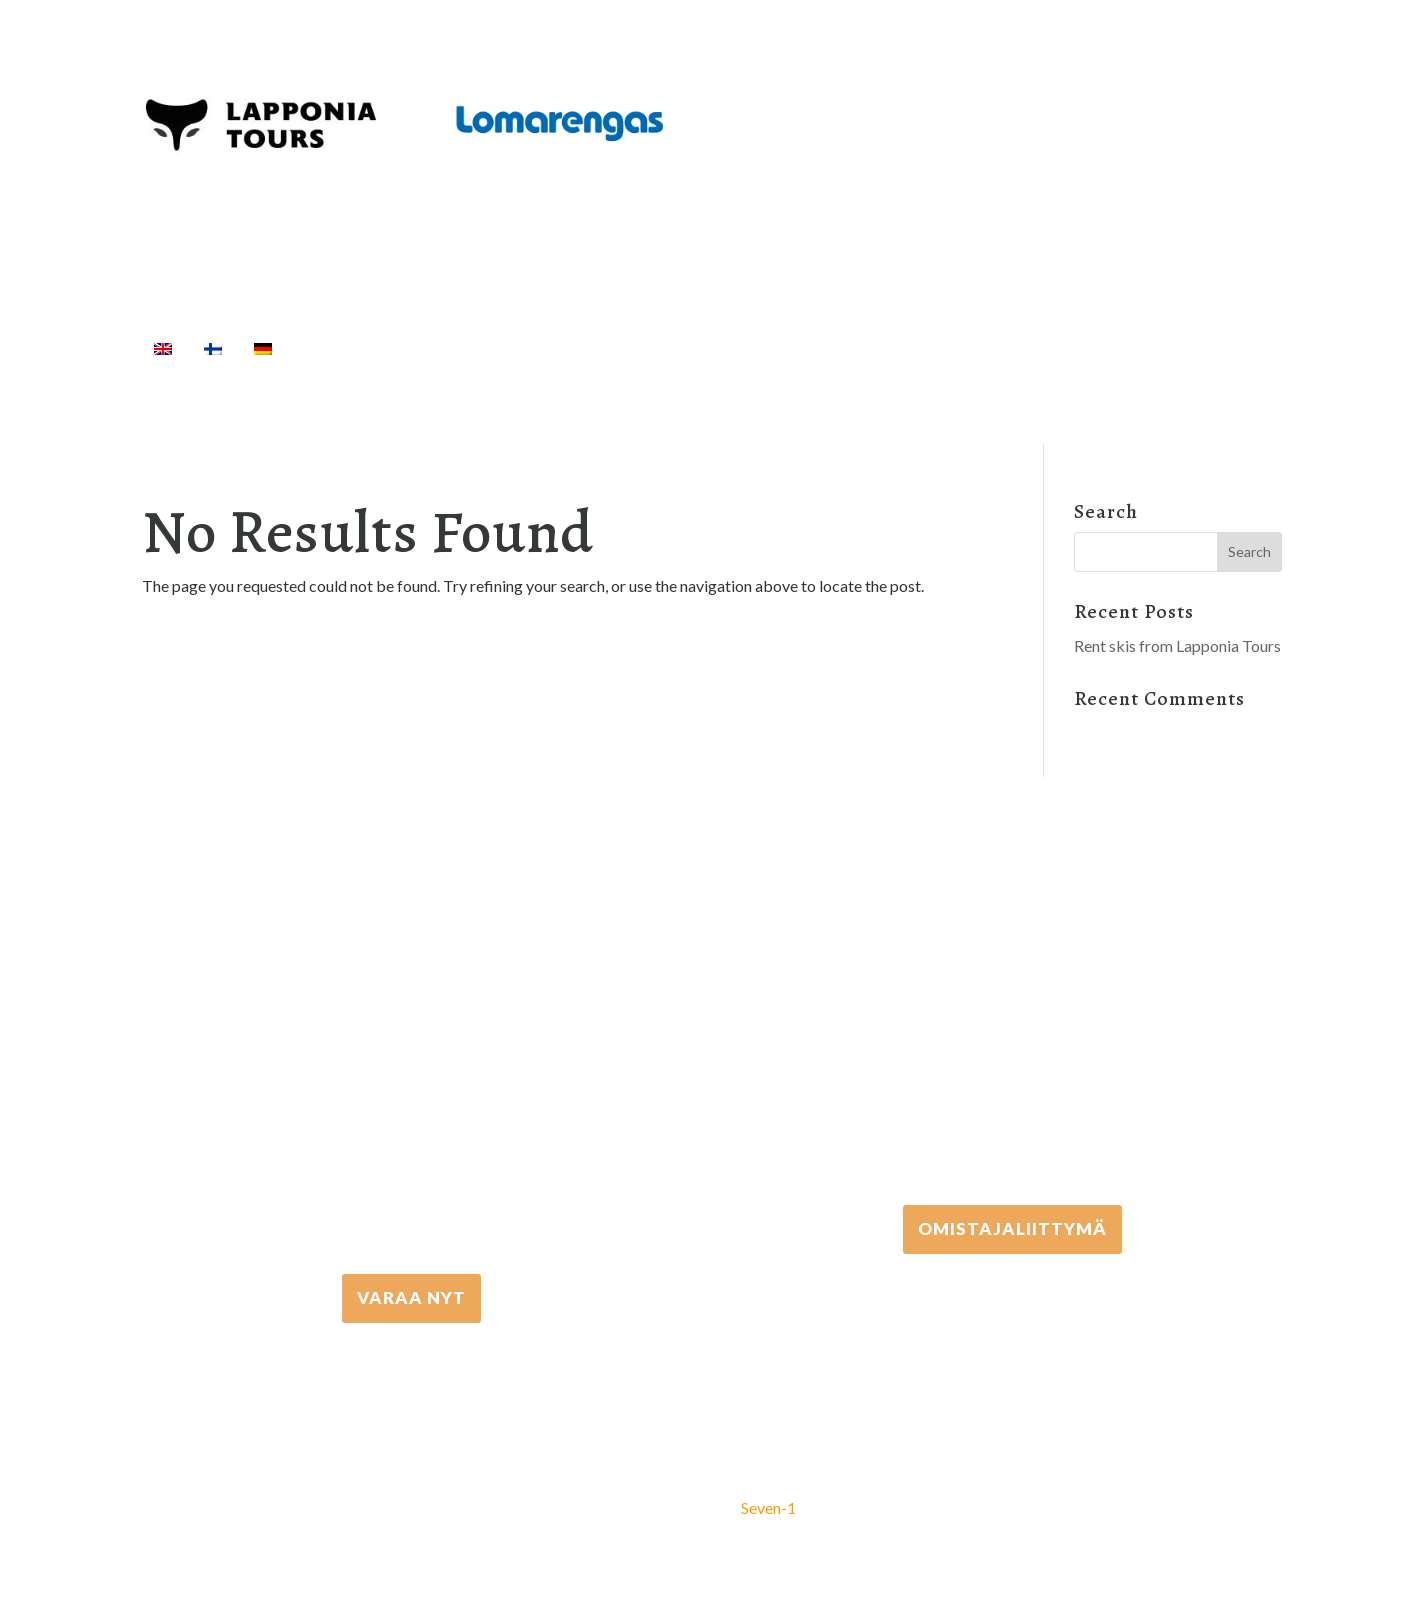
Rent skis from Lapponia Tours (1177, 645)
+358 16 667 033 (412, 1087)
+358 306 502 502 (1012, 1018)
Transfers (707, 348)
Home (328, 348)
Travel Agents (945, 348)
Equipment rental (573, 348)
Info (1069, 348)
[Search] (1132, 348)
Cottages (811, 348)
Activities (427, 348)
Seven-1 (768, 1507)
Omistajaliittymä (1012, 1228)
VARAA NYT (411, 1297)
